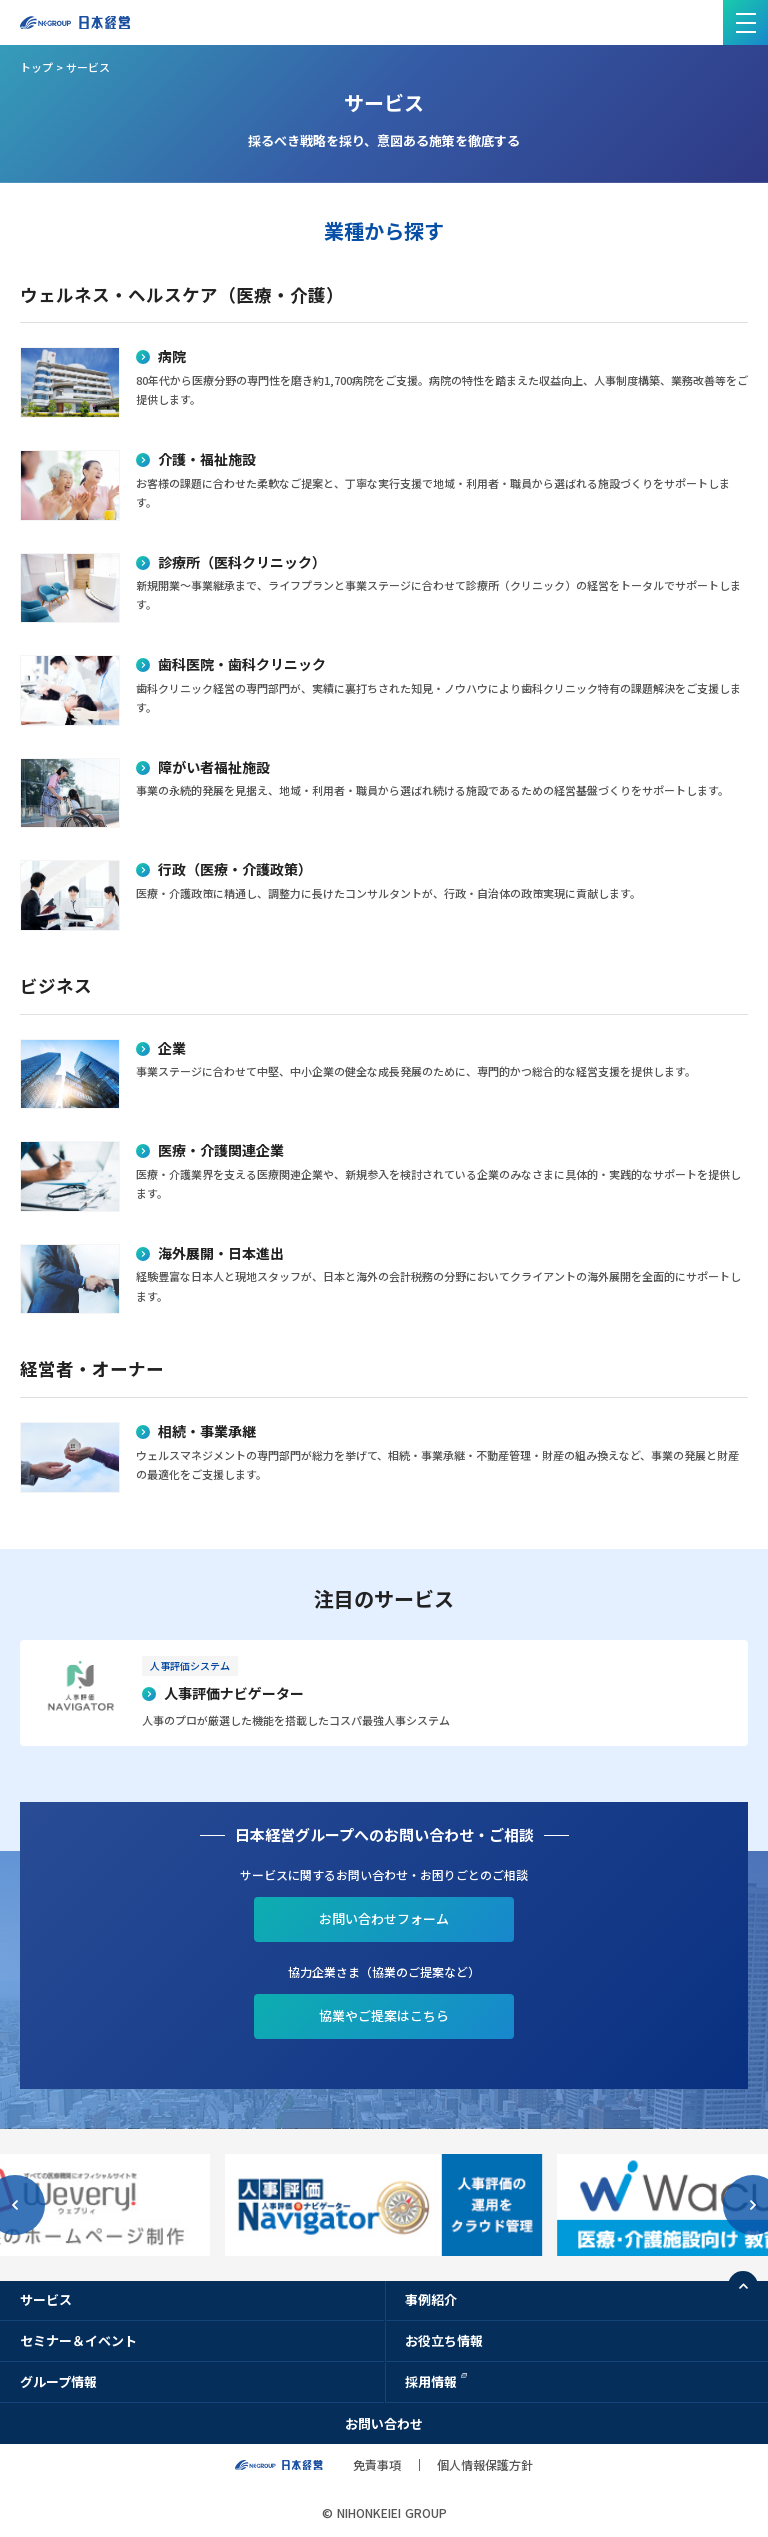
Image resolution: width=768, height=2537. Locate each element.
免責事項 (377, 2464)
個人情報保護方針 (485, 2464)
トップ (36, 67)
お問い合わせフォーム (384, 1918)
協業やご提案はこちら (384, 2015)
